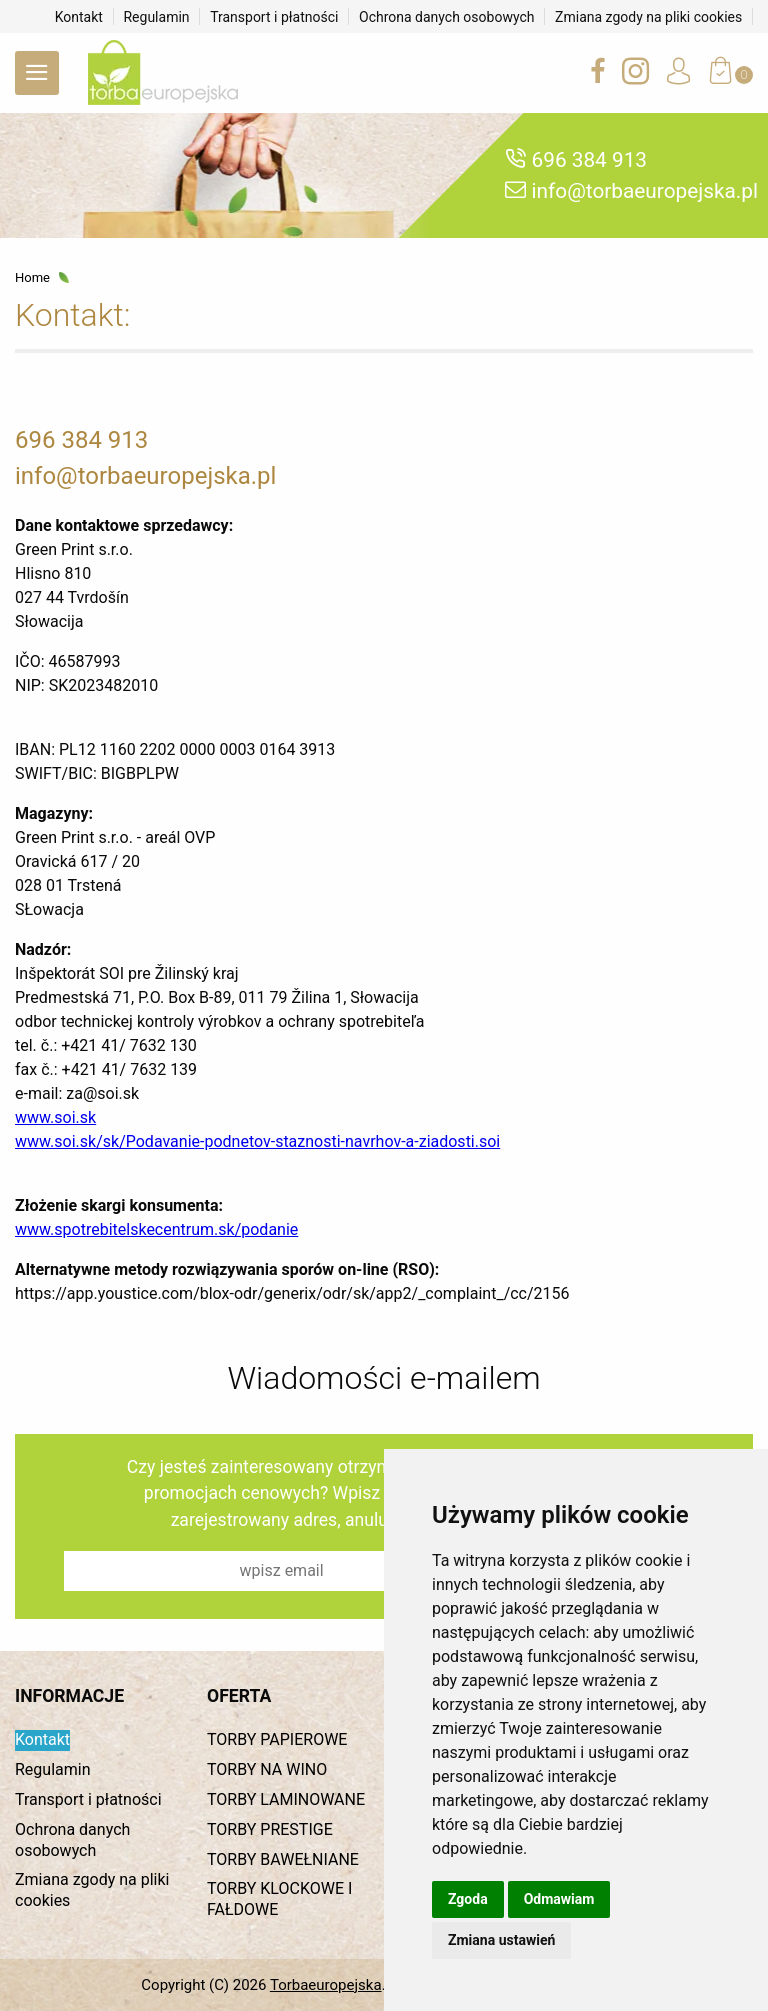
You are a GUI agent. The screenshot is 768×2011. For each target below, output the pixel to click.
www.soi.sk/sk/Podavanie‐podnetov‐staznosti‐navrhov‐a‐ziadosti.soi (257, 1142)
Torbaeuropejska (326, 1985)
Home (32, 278)
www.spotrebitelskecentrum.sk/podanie (156, 1230)
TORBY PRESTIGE (270, 1829)
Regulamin (156, 17)
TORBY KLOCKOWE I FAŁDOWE (279, 1899)
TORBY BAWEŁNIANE (283, 1859)
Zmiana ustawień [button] (501, 1940)
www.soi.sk (55, 1118)
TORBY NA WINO (267, 1769)
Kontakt (79, 17)
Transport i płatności (274, 17)
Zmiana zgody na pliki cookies (648, 17)
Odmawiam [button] (559, 1899)
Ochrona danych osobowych (447, 17)
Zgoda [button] (468, 1899)
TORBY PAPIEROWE (277, 1739)
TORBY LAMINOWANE (286, 1799)
